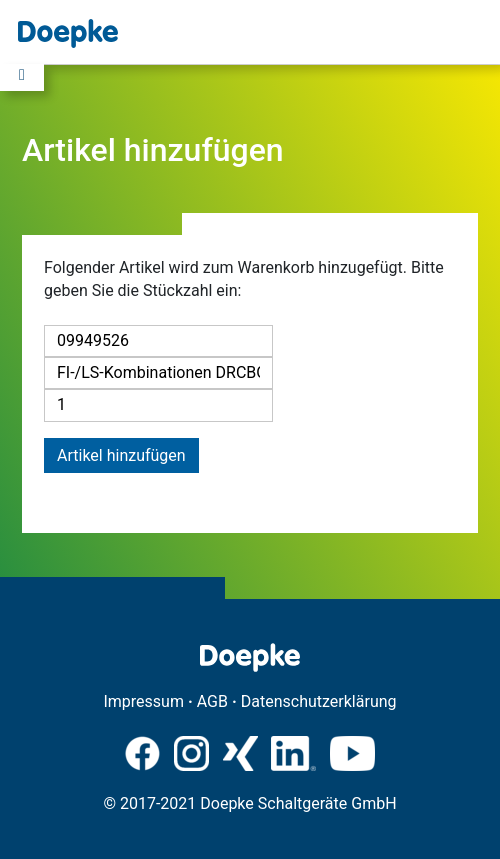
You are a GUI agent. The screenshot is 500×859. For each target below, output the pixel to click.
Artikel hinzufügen (121, 455)
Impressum (143, 701)
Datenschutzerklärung (319, 701)
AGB (212, 701)
